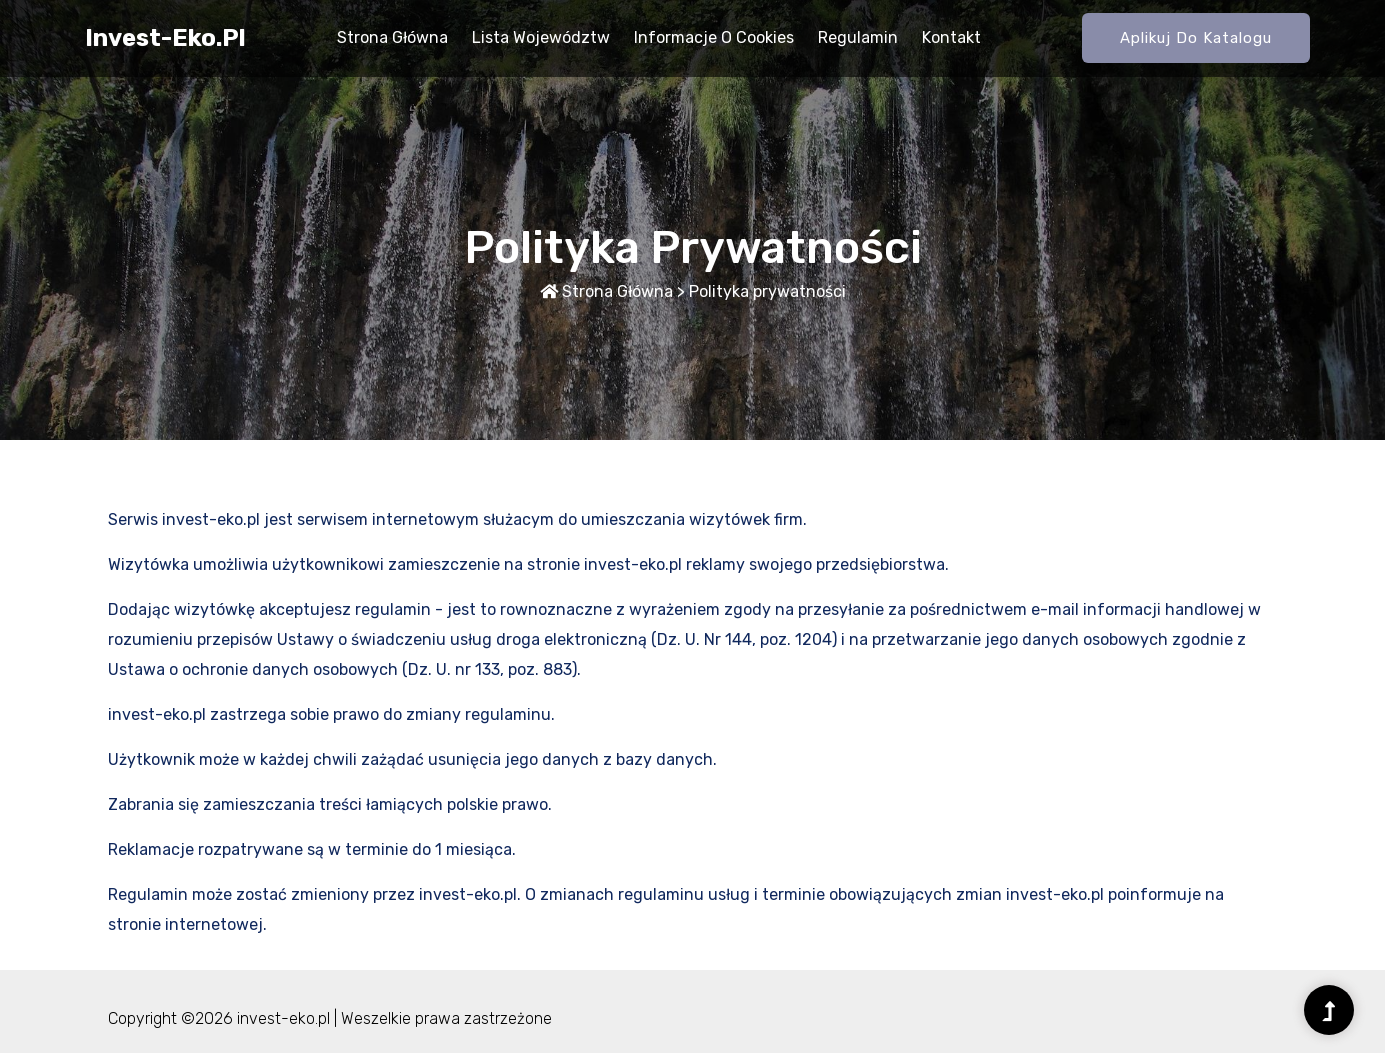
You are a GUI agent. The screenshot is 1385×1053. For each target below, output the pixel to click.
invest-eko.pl (165, 38)
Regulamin (858, 37)
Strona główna (392, 37)
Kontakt (951, 37)
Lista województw (541, 37)
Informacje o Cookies (714, 37)
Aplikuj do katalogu (1196, 38)
